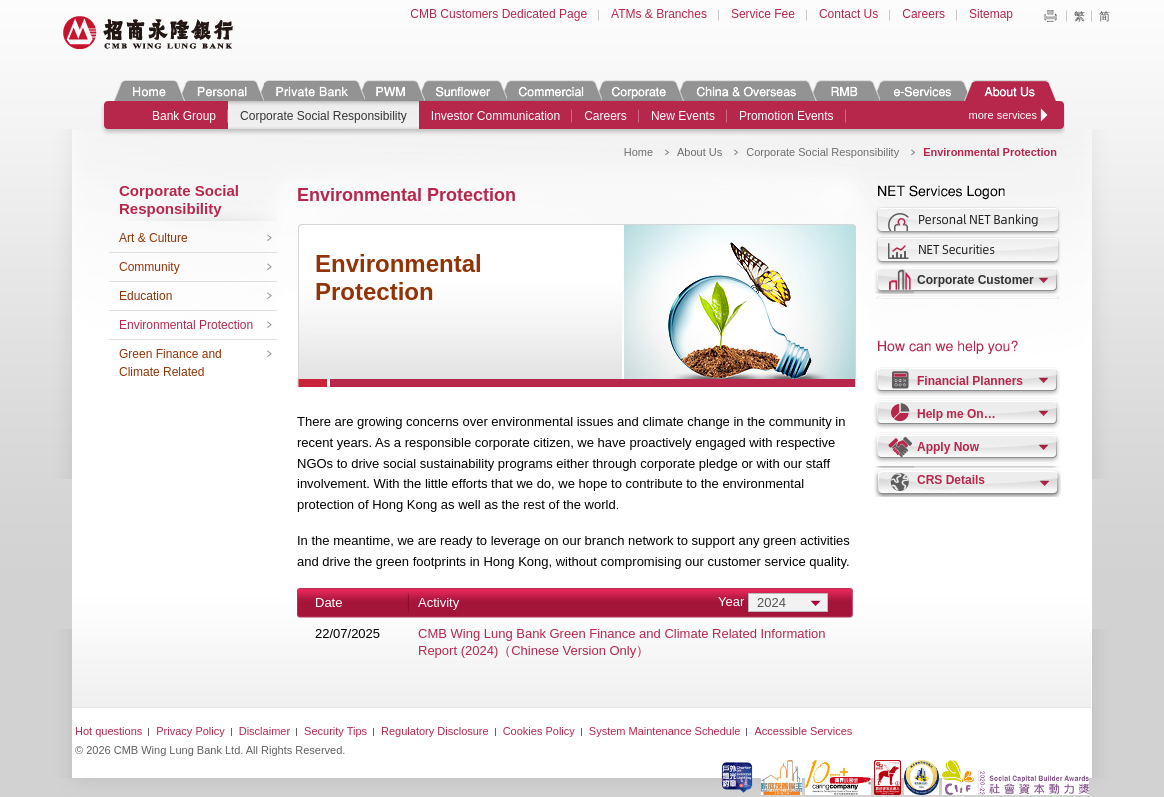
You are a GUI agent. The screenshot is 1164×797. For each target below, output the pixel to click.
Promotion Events (786, 116)
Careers (923, 14)
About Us (1009, 90)
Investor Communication (495, 116)
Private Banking (310, 90)
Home (149, 90)
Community (149, 267)
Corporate (639, 90)
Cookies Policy (539, 731)
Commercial (550, 90)
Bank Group (184, 116)
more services (1003, 115)
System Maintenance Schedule (665, 731)
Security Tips (335, 731)
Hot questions (108, 731)
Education (145, 296)
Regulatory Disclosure (435, 731)
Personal (220, 90)
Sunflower (462, 90)
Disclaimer (264, 731)
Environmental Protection (186, 325)
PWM (391, 90)
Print (1050, 16)
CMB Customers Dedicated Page (498, 14)
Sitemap (991, 14)
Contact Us (848, 14)
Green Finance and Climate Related (170, 363)
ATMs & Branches (659, 14)
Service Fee (763, 14)
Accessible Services (803, 731)
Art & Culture (153, 238)
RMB (844, 90)
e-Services (921, 90)
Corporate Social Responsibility (323, 116)
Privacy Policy (190, 731)
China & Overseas (746, 90)
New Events (683, 116)
